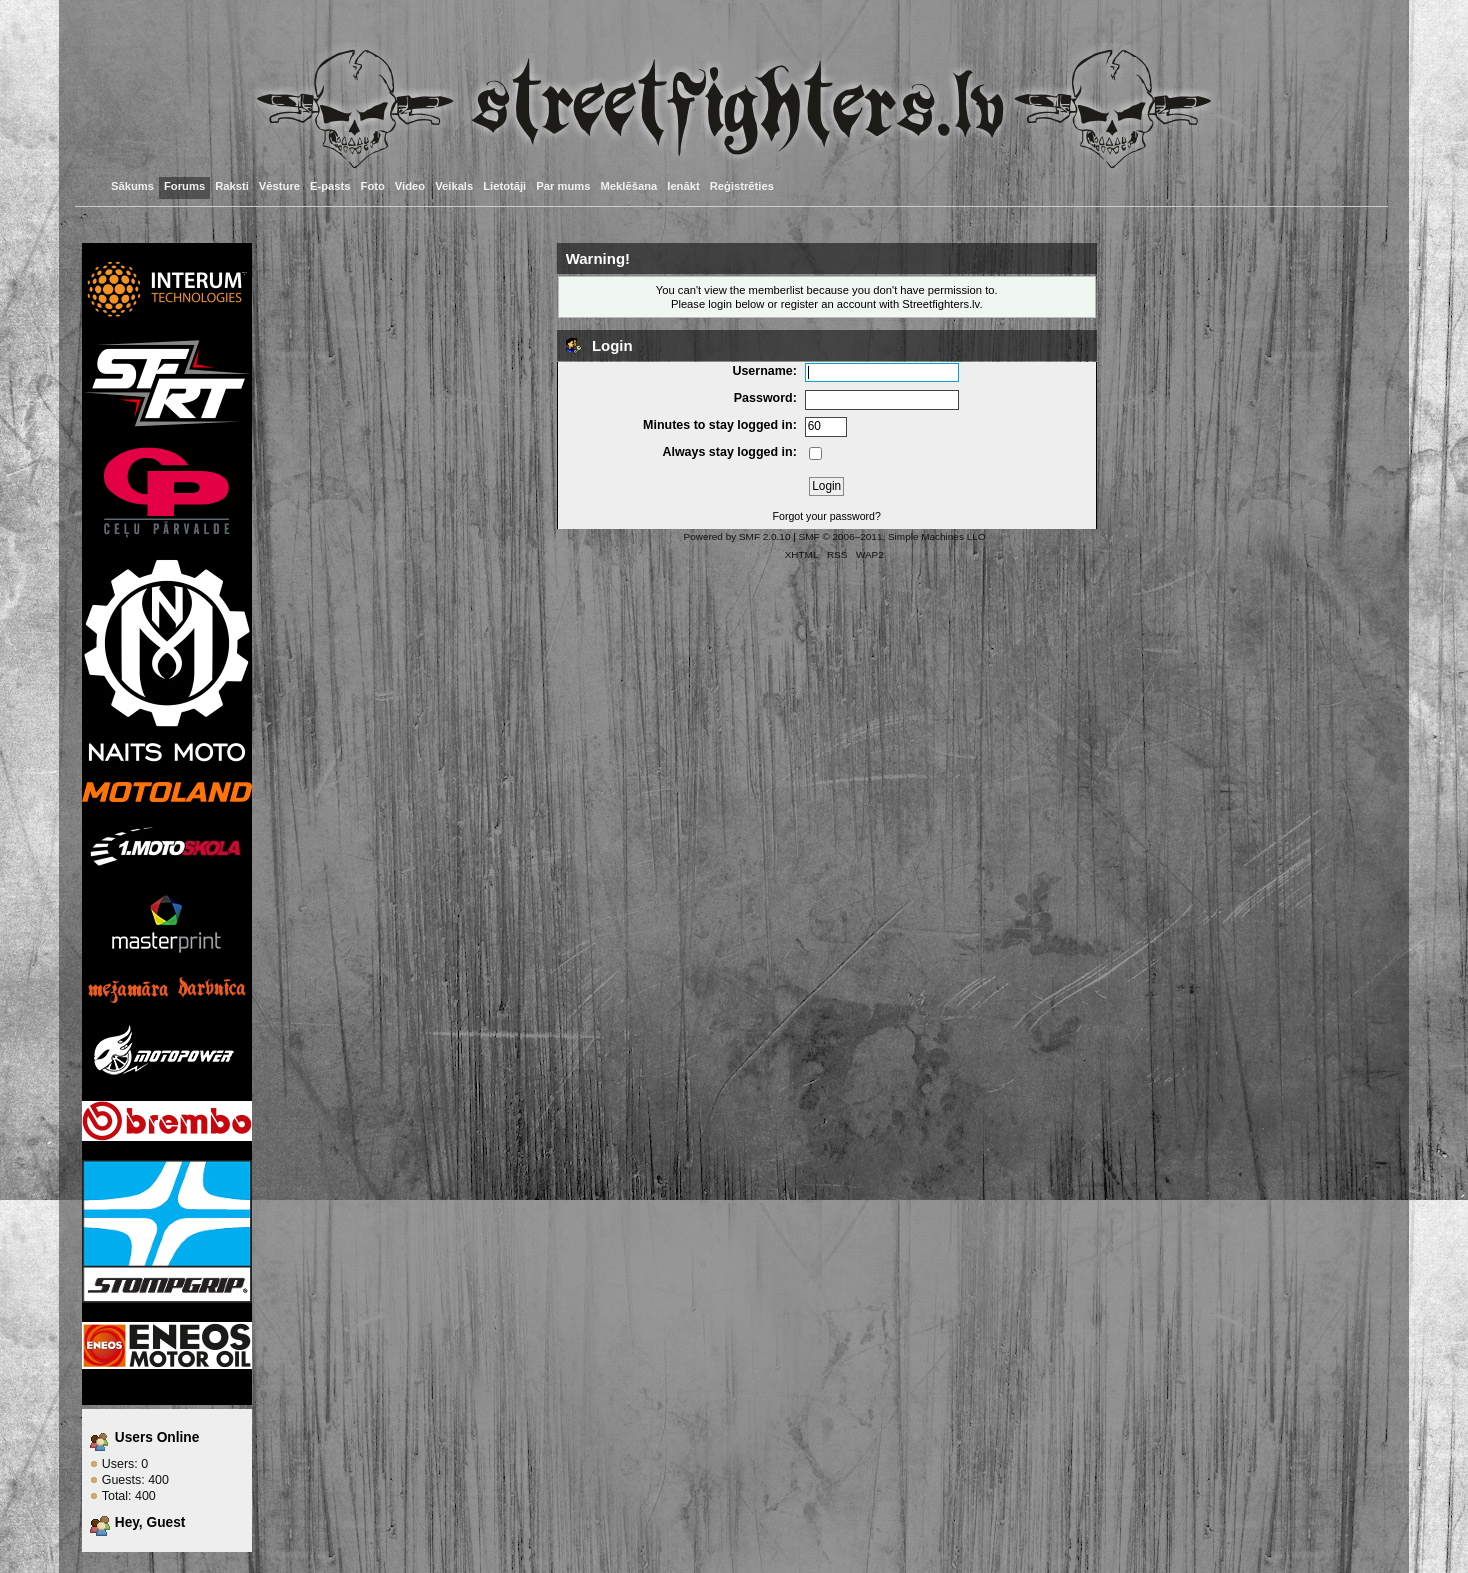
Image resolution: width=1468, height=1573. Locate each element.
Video (410, 186)
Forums (184, 186)
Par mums (563, 186)
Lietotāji (504, 186)
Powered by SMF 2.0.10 (737, 536)
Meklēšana (629, 186)
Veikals (454, 186)
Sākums (132, 186)
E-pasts (330, 186)
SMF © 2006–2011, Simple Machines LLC (892, 536)
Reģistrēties (742, 186)
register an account (828, 304)
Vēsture (279, 186)
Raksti (232, 186)
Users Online (157, 1437)
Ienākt (683, 186)
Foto (373, 186)
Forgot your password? (827, 516)
